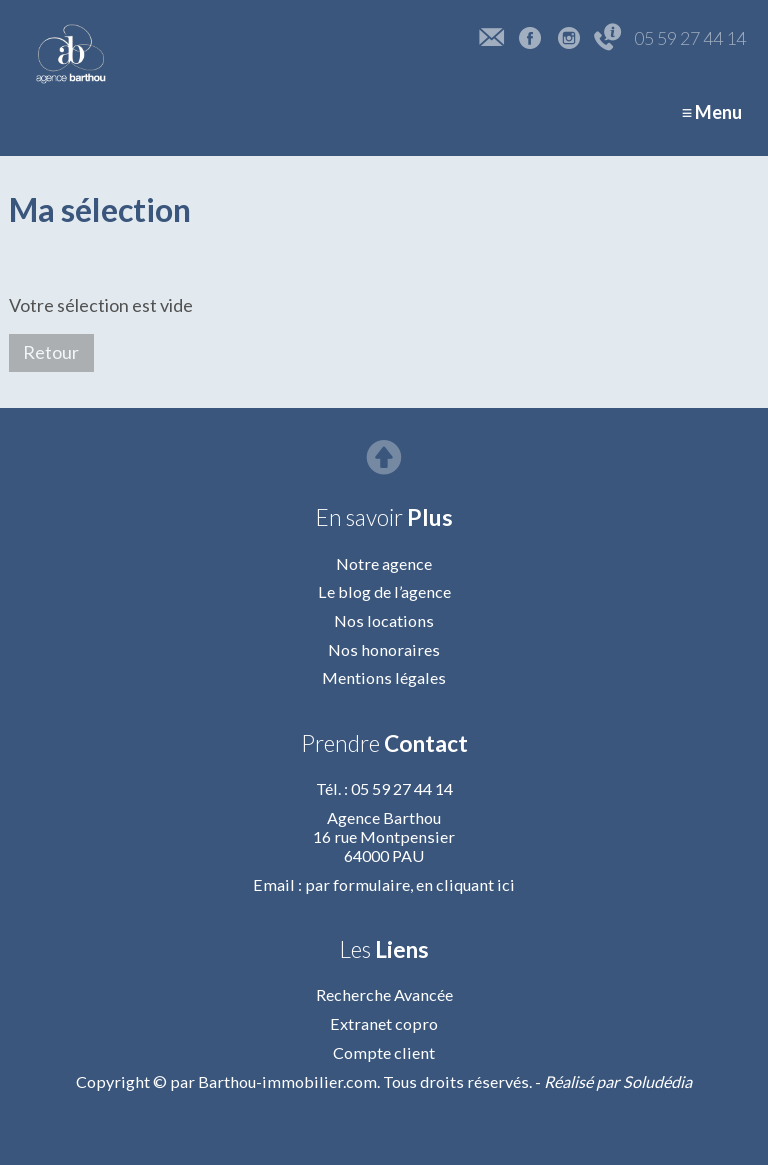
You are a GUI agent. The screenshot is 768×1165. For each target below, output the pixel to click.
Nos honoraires (384, 649)
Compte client (384, 1052)
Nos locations (384, 620)
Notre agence (384, 563)
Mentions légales (384, 677)
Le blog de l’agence (384, 591)
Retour (51, 352)
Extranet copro (384, 1023)
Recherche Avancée (384, 994)
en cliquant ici (465, 884)
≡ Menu (712, 112)
